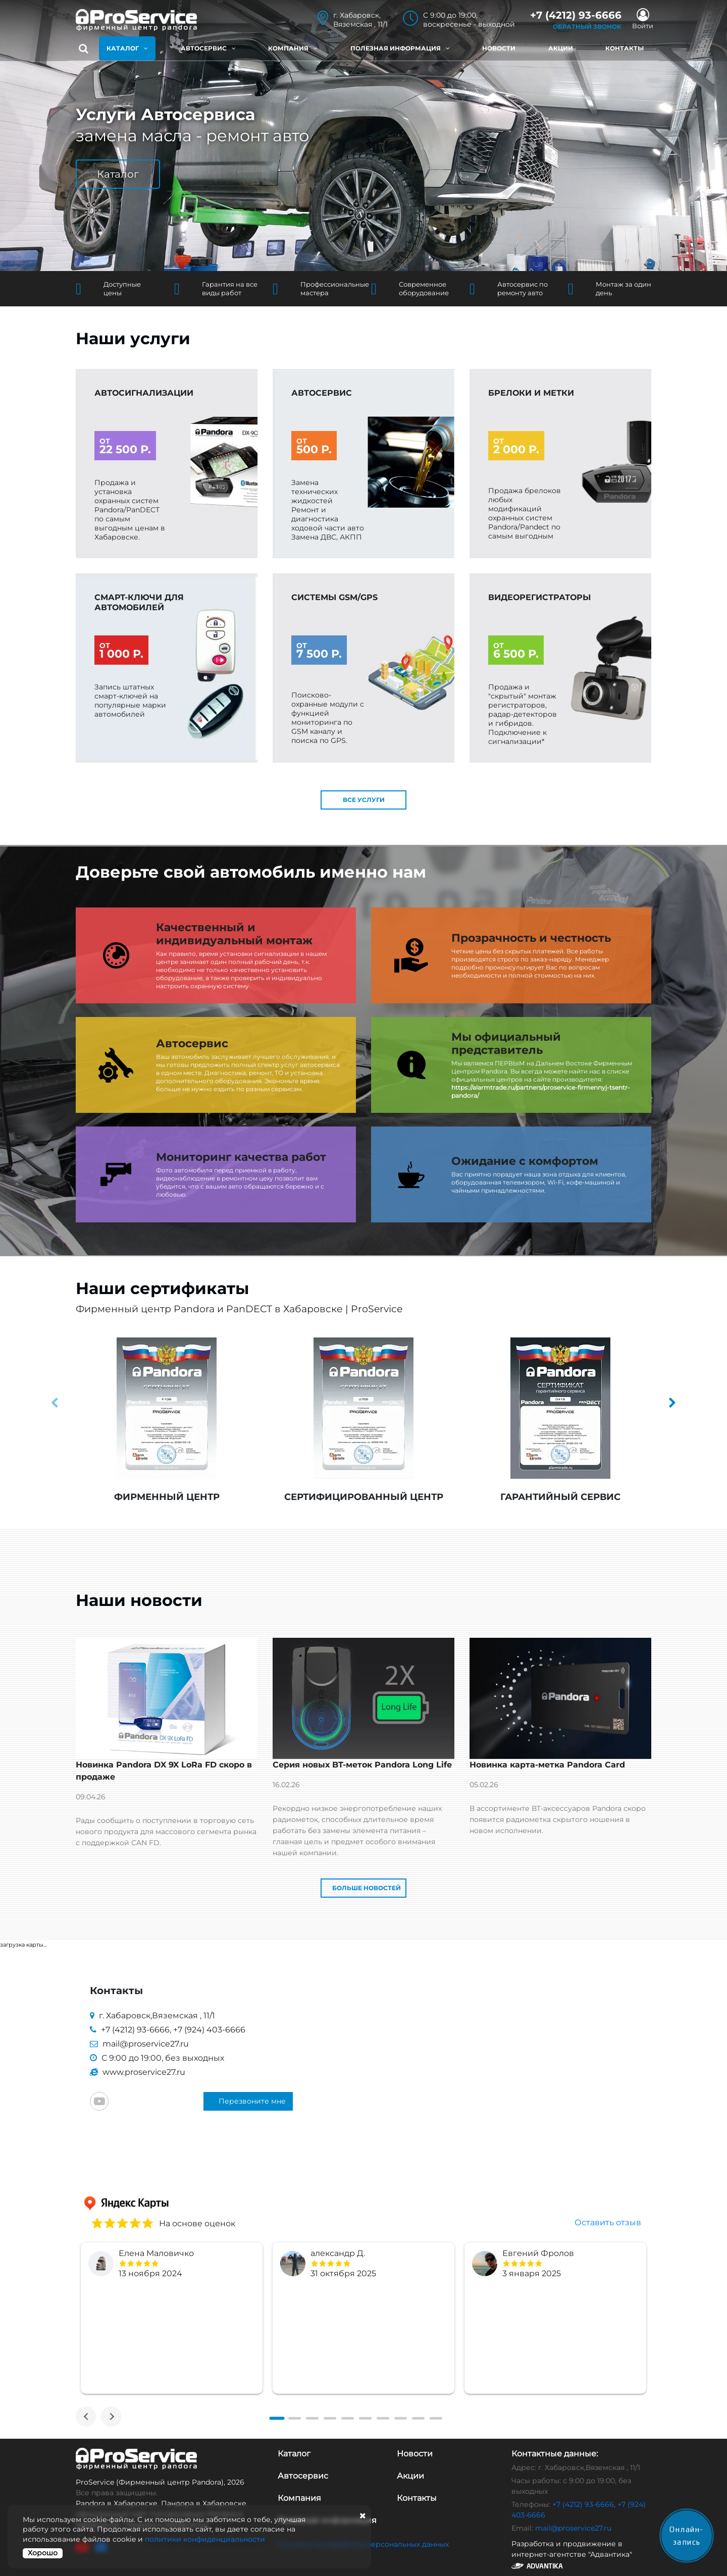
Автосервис (208, 48)
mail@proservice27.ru (145, 2045)
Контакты (624, 48)
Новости (498, 48)
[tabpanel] (172, 2319)
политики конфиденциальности (205, 2539)
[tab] (277, 2419)
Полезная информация (400, 48)
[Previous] (86, 2417)
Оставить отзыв (608, 2223)
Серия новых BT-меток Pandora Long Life (362, 1765)
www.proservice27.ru (143, 2073)
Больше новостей (366, 1889)
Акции (560, 48)
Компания (293, 48)
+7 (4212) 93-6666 (135, 2030)
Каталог (127, 48)
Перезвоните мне (252, 2102)
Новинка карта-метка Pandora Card (547, 1765)
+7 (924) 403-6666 (209, 2030)
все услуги (364, 800)
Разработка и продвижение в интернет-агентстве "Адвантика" (572, 2554)
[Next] (111, 2417)
